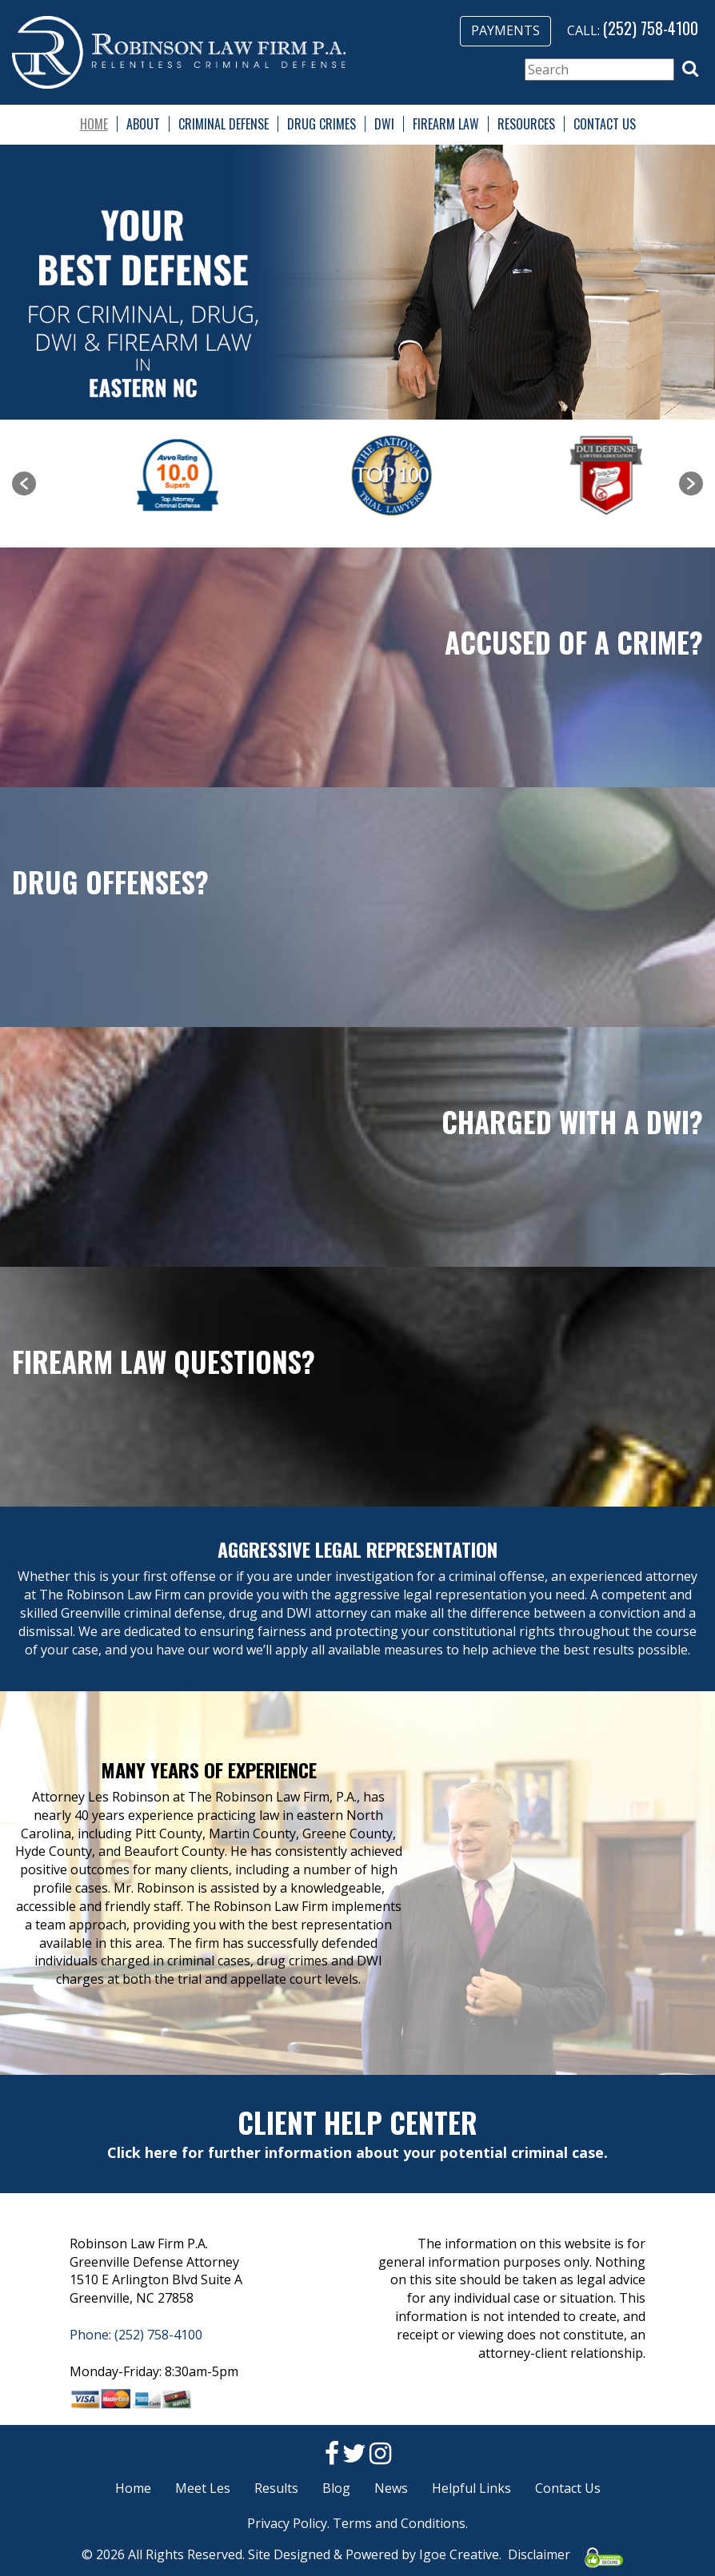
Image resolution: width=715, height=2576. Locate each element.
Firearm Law (446, 124)
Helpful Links (471, 2488)
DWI (384, 124)
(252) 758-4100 (650, 28)
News (391, 2488)
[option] (143, 476)
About (143, 124)
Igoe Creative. (460, 2554)
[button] (690, 68)
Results (276, 2488)
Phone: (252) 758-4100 (136, 2334)
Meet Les (202, 2488)
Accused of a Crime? (574, 642)
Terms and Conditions (399, 2523)
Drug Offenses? (110, 881)
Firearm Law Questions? (163, 1361)
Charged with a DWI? (572, 1121)
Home (94, 124)
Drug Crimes (321, 124)
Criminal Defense (223, 124)
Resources (526, 124)
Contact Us (604, 124)
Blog (336, 2488)
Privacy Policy (287, 2523)
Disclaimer (539, 2554)
